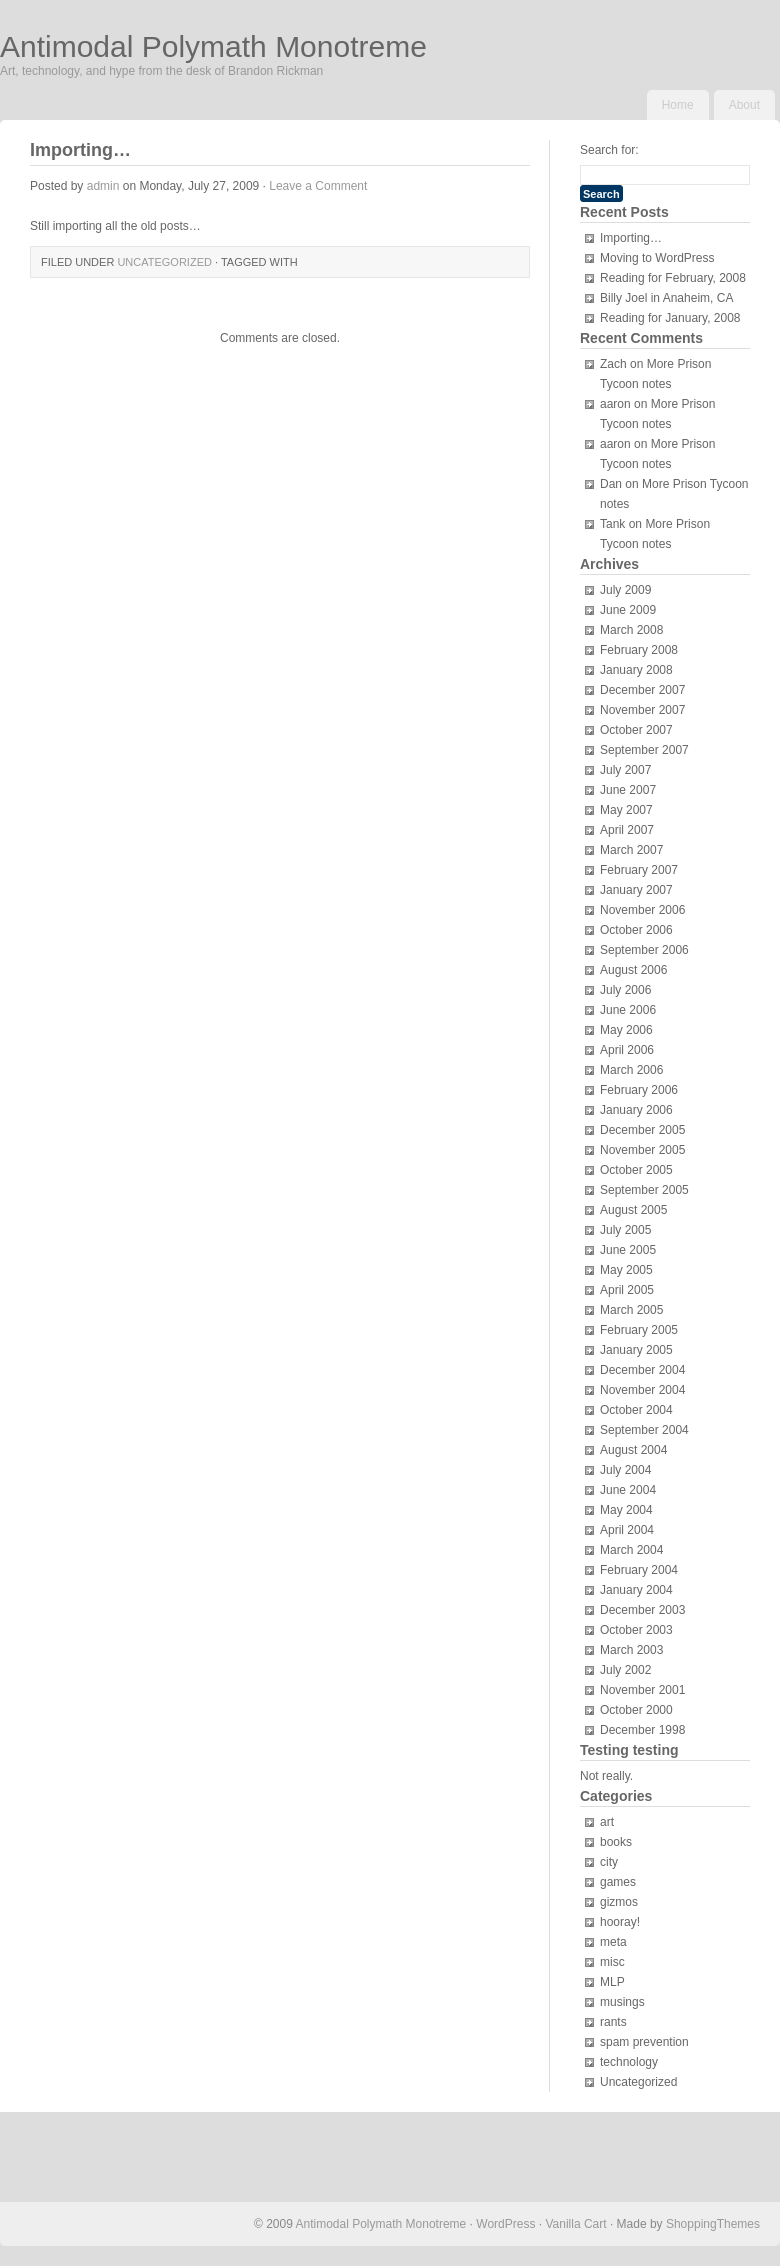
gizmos (619, 1902)
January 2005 (636, 1350)
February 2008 (639, 650)
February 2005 (639, 1330)
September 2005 (644, 1190)
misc (612, 1962)
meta (613, 1942)
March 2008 (631, 630)
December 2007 (642, 690)
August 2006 (633, 970)
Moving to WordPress (657, 258)
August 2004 (633, 1450)
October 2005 (636, 1170)
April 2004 (627, 1530)
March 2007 (631, 850)
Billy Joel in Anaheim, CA (666, 298)
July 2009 (625, 590)
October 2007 (636, 730)
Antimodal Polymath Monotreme (213, 46)
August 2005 (633, 1210)
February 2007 (639, 870)
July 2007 (625, 770)
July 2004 (625, 1470)
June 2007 (628, 790)
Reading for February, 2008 (673, 278)
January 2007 (636, 890)
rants (613, 2022)
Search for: (609, 150)
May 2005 (626, 1270)
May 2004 (626, 1510)
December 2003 (642, 1610)
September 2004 (644, 1430)
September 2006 (644, 950)
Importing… (631, 238)
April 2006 (627, 1050)
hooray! (620, 1922)
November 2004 (642, 1390)
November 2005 (642, 1150)
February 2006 (639, 1090)
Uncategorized (164, 262)
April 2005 (627, 1290)
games (618, 1882)
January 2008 (636, 670)
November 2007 (642, 710)
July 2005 (625, 1230)
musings (622, 2002)
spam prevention (644, 2042)
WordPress (505, 2224)
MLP (612, 1982)
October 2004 (636, 1410)
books (616, 1842)
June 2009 (628, 610)
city (609, 1862)
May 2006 (626, 1030)
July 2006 (625, 990)
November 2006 (642, 910)
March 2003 (631, 1650)
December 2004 (642, 1370)
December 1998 (642, 1730)
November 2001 (642, 1690)
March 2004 (631, 1550)
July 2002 (625, 1670)
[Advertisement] (100, 2157)
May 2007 (626, 810)
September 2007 (644, 750)
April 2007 (627, 830)
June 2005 (628, 1250)
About (744, 105)
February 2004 (639, 1570)
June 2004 (628, 1490)
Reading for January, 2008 (670, 318)
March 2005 (631, 1310)
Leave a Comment (318, 186)
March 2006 (631, 1070)
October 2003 (636, 1630)
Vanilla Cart (575, 2224)
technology (629, 2062)
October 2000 (636, 1710)
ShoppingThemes (713, 2224)
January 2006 (636, 1110)
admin (103, 186)
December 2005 (642, 1130)
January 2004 (636, 1590)
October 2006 (636, 930)
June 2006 (628, 1010)
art (607, 1822)
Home (678, 105)
